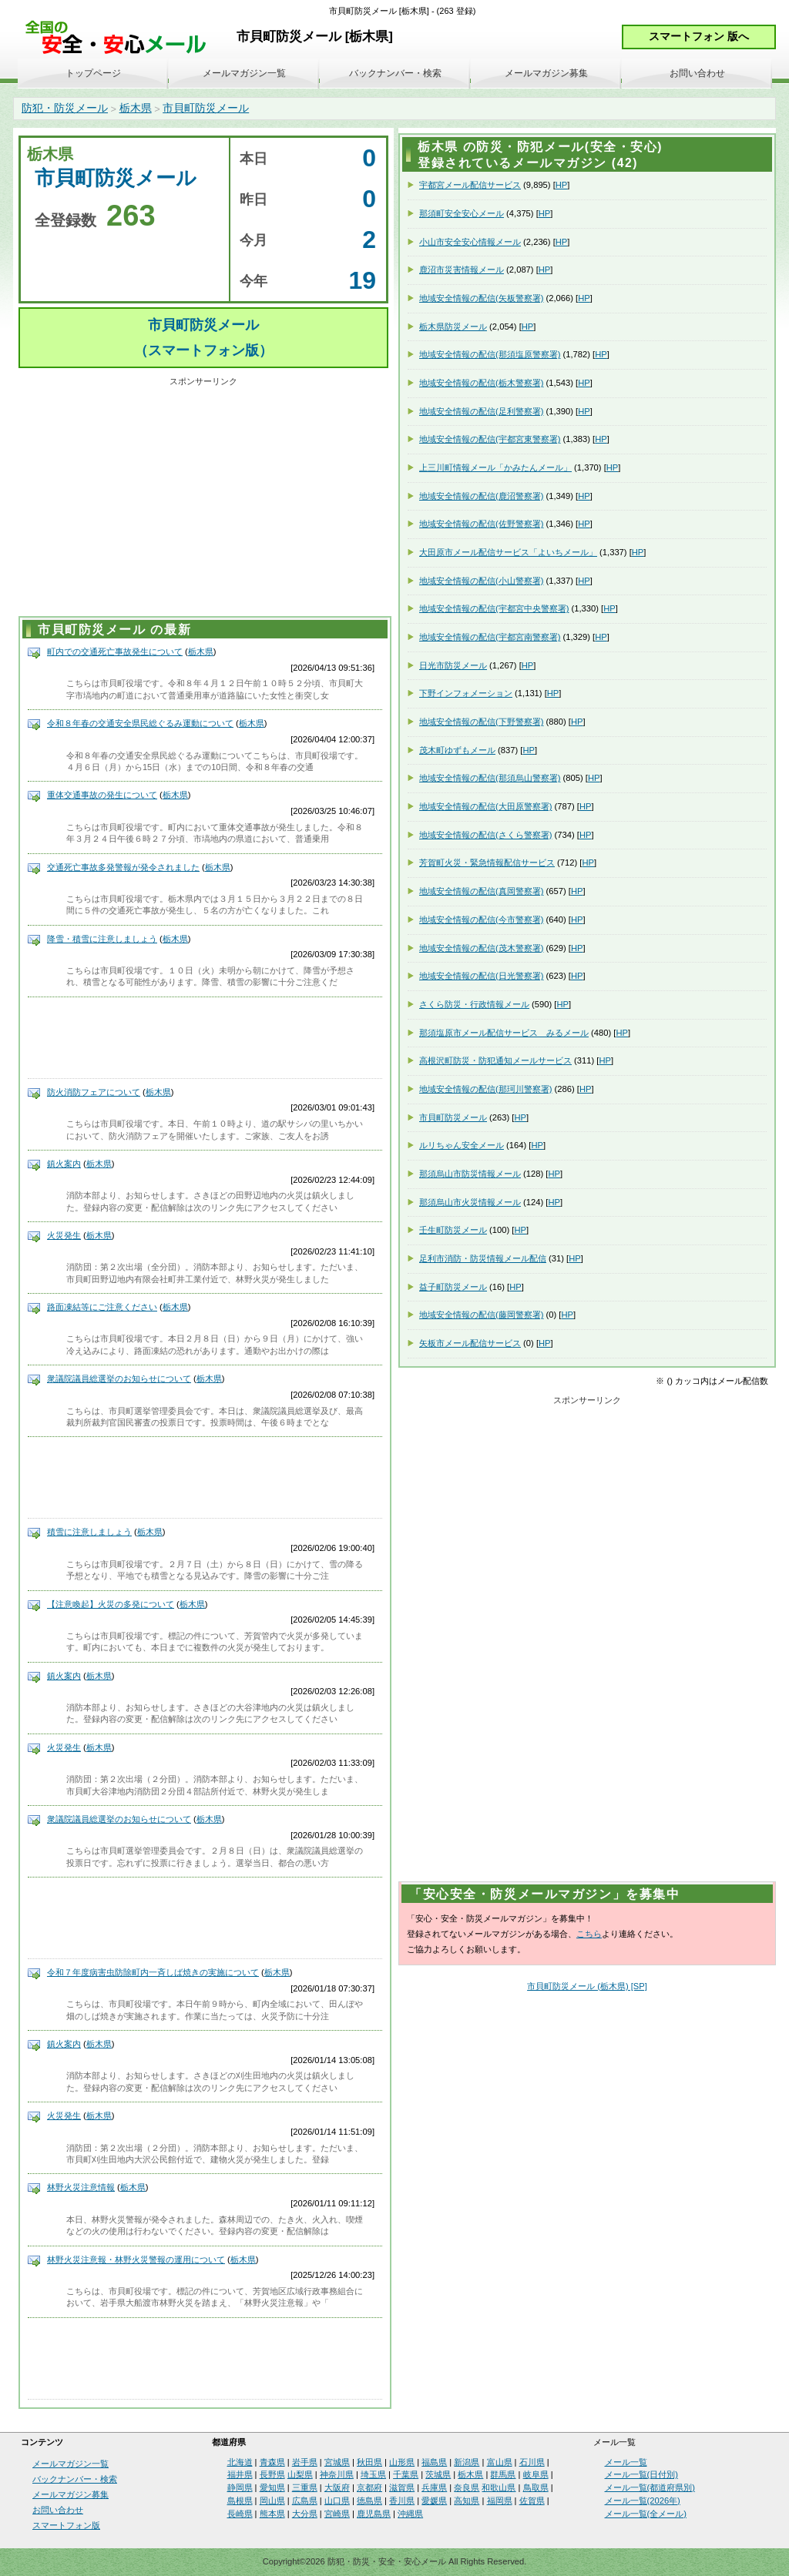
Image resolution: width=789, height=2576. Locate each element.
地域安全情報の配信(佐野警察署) (481, 523)
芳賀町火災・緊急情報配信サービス (487, 862)
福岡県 (499, 2500)
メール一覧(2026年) (642, 2500)
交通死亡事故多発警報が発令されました (123, 867)
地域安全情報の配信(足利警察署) (481, 411)
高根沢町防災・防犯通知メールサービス (495, 1060)
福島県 (434, 2462)
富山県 (499, 2462)
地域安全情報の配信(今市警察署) (481, 919)
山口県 (337, 2500)
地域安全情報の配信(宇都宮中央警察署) (494, 608)
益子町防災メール (453, 1286)
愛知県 (272, 2487)
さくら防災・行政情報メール (474, 1004)
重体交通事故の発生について (102, 794)
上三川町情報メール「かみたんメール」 (495, 467)
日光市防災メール (453, 665)
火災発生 (64, 1235)
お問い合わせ (697, 73)
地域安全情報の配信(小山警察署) (481, 580)
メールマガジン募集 (546, 73)
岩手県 (304, 2462)
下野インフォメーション (465, 693)
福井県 (240, 2474)
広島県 (304, 2500)
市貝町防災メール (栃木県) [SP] (587, 1986)
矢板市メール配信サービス (470, 1343)
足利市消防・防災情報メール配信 (482, 1258)
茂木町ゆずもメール (457, 750)
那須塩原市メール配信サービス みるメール (504, 1032)
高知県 (466, 2500)
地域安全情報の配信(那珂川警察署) (485, 1089)
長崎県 (240, 2513)
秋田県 (369, 2462)
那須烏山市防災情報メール (470, 1173)
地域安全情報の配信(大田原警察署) (485, 806)
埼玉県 (373, 2474)
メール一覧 (626, 2462)
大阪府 (337, 2487)
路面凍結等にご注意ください (102, 1306)
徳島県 (369, 2500)
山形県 (402, 2462)
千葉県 (405, 2474)
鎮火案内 (64, 1163)
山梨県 (300, 2474)
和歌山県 (498, 2487)
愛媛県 (434, 2500)
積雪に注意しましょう (89, 1531)
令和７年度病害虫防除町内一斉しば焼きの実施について (153, 1972)
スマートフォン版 (66, 2525)
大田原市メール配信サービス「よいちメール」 (508, 552)
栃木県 (135, 108)
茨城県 (438, 2474)
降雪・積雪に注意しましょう (102, 938)
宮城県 (337, 2462)
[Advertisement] (203, 499)
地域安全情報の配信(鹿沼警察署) (481, 496)
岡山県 (272, 2500)
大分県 (304, 2513)
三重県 (304, 2487)
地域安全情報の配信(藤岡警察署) (481, 1314)
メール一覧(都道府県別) (650, 2487)
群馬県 (502, 2474)
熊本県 (272, 2513)
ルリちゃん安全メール (461, 1145)
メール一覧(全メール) (646, 2513)
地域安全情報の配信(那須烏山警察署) (489, 777)
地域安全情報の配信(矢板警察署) (481, 298)
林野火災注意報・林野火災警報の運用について (136, 2259)
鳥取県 (536, 2487)
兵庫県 (434, 2487)
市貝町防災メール (206, 108)
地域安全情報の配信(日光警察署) (481, 975)
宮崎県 (337, 2513)
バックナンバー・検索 (395, 73)
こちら (589, 1933)
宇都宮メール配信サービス (470, 184)
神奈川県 (337, 2474)
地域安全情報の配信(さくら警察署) (485, 834)
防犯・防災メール (65, 108)
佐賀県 (532, 2500)
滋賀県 (402, 2487)
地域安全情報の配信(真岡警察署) (481, 891)
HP (562, 184)
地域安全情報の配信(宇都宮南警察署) (489, 636)
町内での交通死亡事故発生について (115, 651)
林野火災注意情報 (81, 2187)
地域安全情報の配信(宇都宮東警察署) (489, 439)
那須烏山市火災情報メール (470, 1202)
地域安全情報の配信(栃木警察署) (481, 382)
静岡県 (240, 2487)
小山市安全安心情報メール (470, 241)
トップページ (93, 73)
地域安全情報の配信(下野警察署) (481, 721)
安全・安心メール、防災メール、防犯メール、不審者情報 (121, 38)
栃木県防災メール (453, 326)
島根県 (240, 2500)
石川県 (532, 2462)
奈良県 (466, 2487)
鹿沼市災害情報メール (461, 269)
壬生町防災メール (453, 1229)
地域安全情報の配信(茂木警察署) (481, 948)
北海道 (240, 2462)
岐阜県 (536, 2474)
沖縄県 (410, 2513)
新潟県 (466, 2462)
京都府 (369, 2487)
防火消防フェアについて (93, 1092)
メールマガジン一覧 (244, 73)
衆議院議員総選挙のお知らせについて (119, 1378)
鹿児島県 (374, 2513)
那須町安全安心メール (461, 213)
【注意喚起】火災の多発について (110, 1604)
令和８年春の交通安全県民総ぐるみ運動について (140, 723)
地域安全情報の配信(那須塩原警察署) (489, 354)
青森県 (272, 2462)
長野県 (272, 2474)
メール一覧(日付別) (641, 2474)
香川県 (402, 2500)
